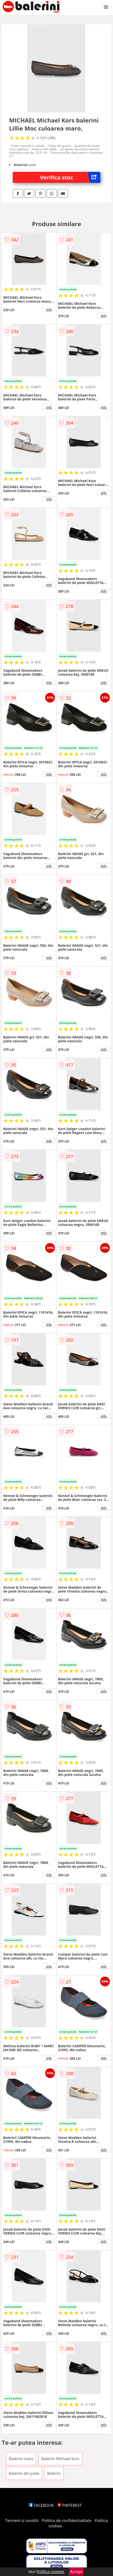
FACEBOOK (41, 2505)
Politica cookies (50, 2571)
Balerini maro (21, 2458)
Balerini (54, 2473)
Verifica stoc (70, 177)
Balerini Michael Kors (60, 2458)
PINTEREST (69, 2505)
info (49, 309)
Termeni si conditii (22, 2520)
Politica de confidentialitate (66, 2520)
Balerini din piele (24, 2473)
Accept (76, 2571)
